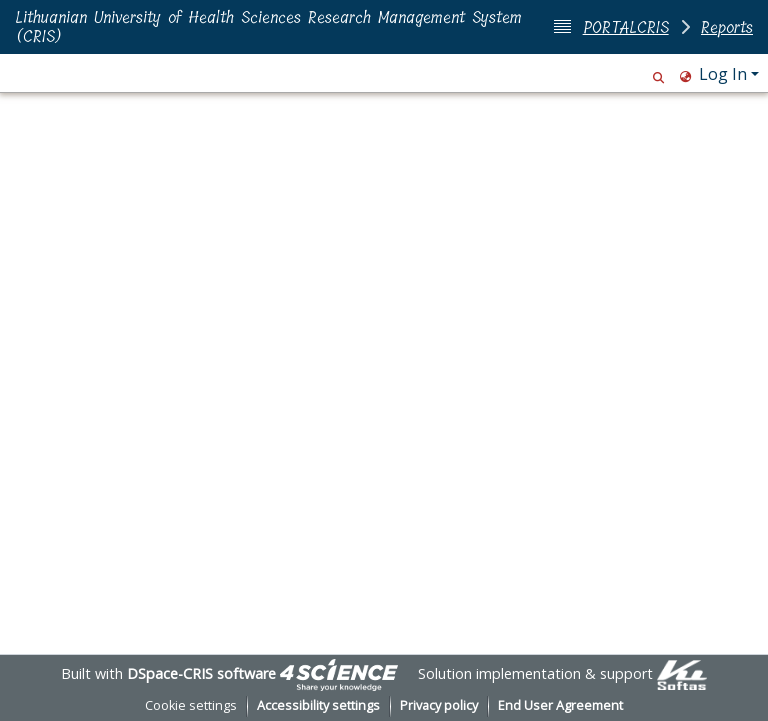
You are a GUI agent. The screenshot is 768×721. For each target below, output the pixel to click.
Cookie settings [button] (191, 705)
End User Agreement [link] (560, 705)
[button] (658, 74)
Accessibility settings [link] (318, 705)
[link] (339, 673)
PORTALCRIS (626, 27)
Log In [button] (725, 74)
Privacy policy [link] (439, 705)
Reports (727, 27)
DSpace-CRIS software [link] (201, 673)
